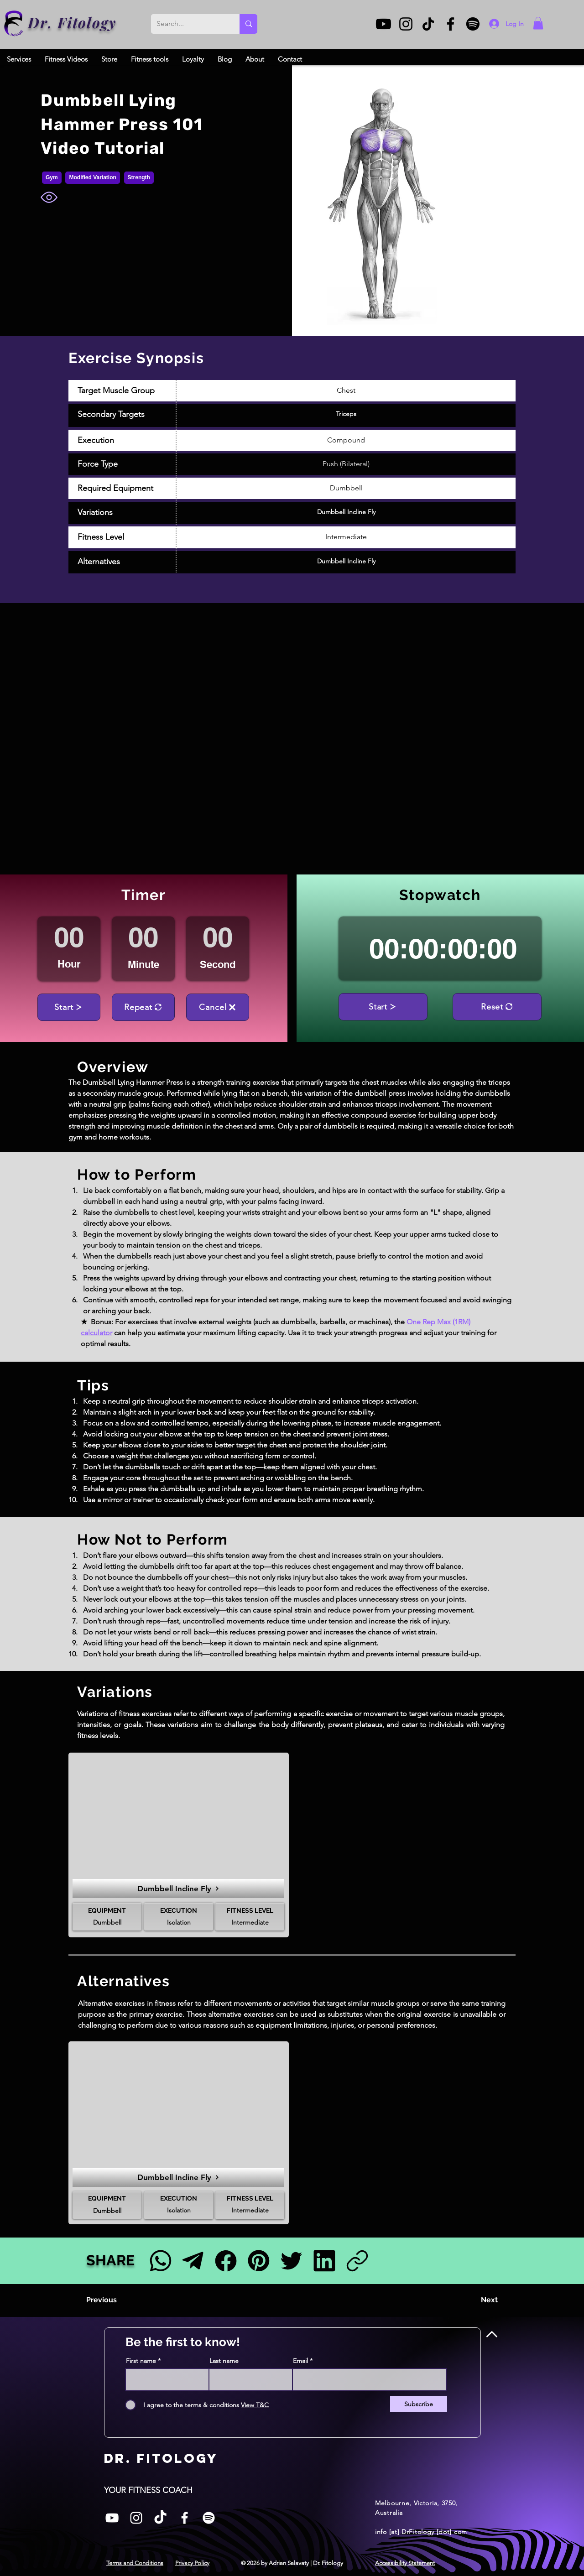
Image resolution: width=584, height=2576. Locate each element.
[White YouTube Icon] (112, 2518)
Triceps (346, 414)
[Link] (357, 2260)
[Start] (68, 1007)
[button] (538, 23)
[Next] (475, 2300)
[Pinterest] (258, 2260)
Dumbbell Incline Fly (346, 512)
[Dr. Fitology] (14, 23)
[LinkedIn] (324, 2260)
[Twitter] (291, 2260)
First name (141, 2360)
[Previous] (116, 2300)
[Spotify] (473, 24)
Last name (224, 2360)
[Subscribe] (418, 2404)
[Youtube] (383, 24)
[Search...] (188, 24)
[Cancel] (217, 1007)
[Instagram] (406, 24)
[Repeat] (143, 1007)
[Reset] (497, 1006)
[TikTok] (428, 24)
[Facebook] (450, 24)
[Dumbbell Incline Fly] (178, 1888)
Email (300, 2360)
